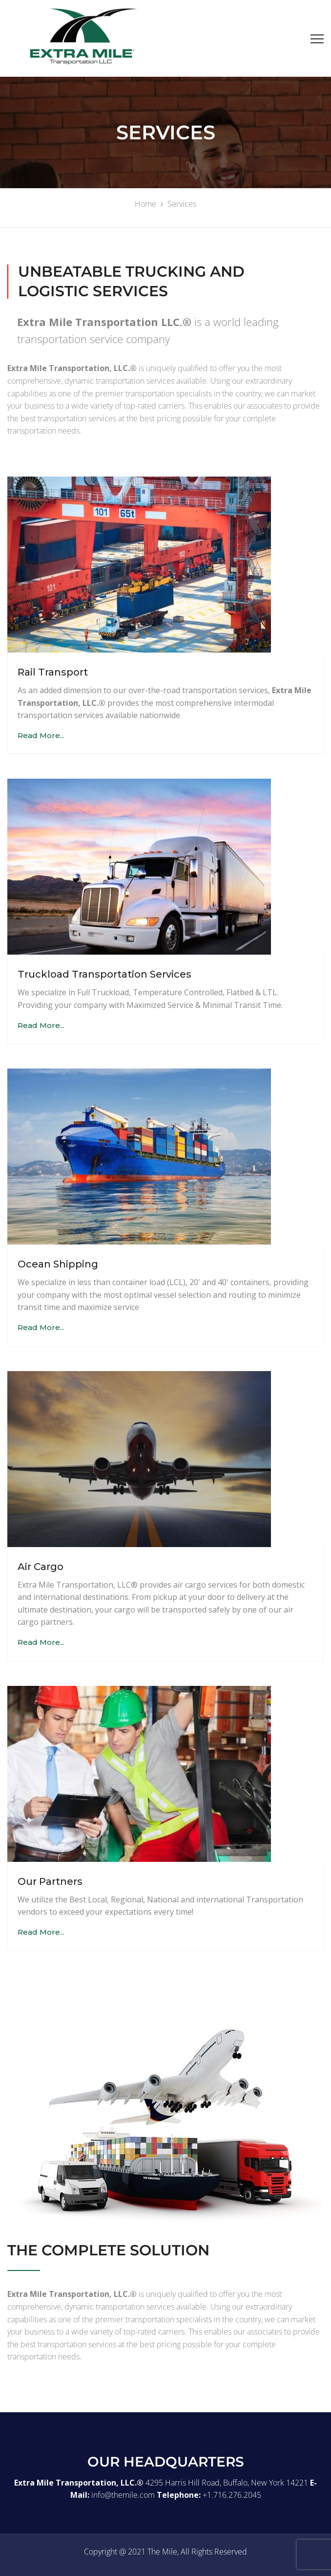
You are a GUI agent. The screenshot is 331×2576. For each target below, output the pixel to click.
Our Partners (50, 1881)
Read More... (41, 735)
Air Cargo (40, 1566)
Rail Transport (53, 672)
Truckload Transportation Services (104, 974)
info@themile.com (123, 2494)
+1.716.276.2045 (232, 2494)
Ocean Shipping (58, 1264)
